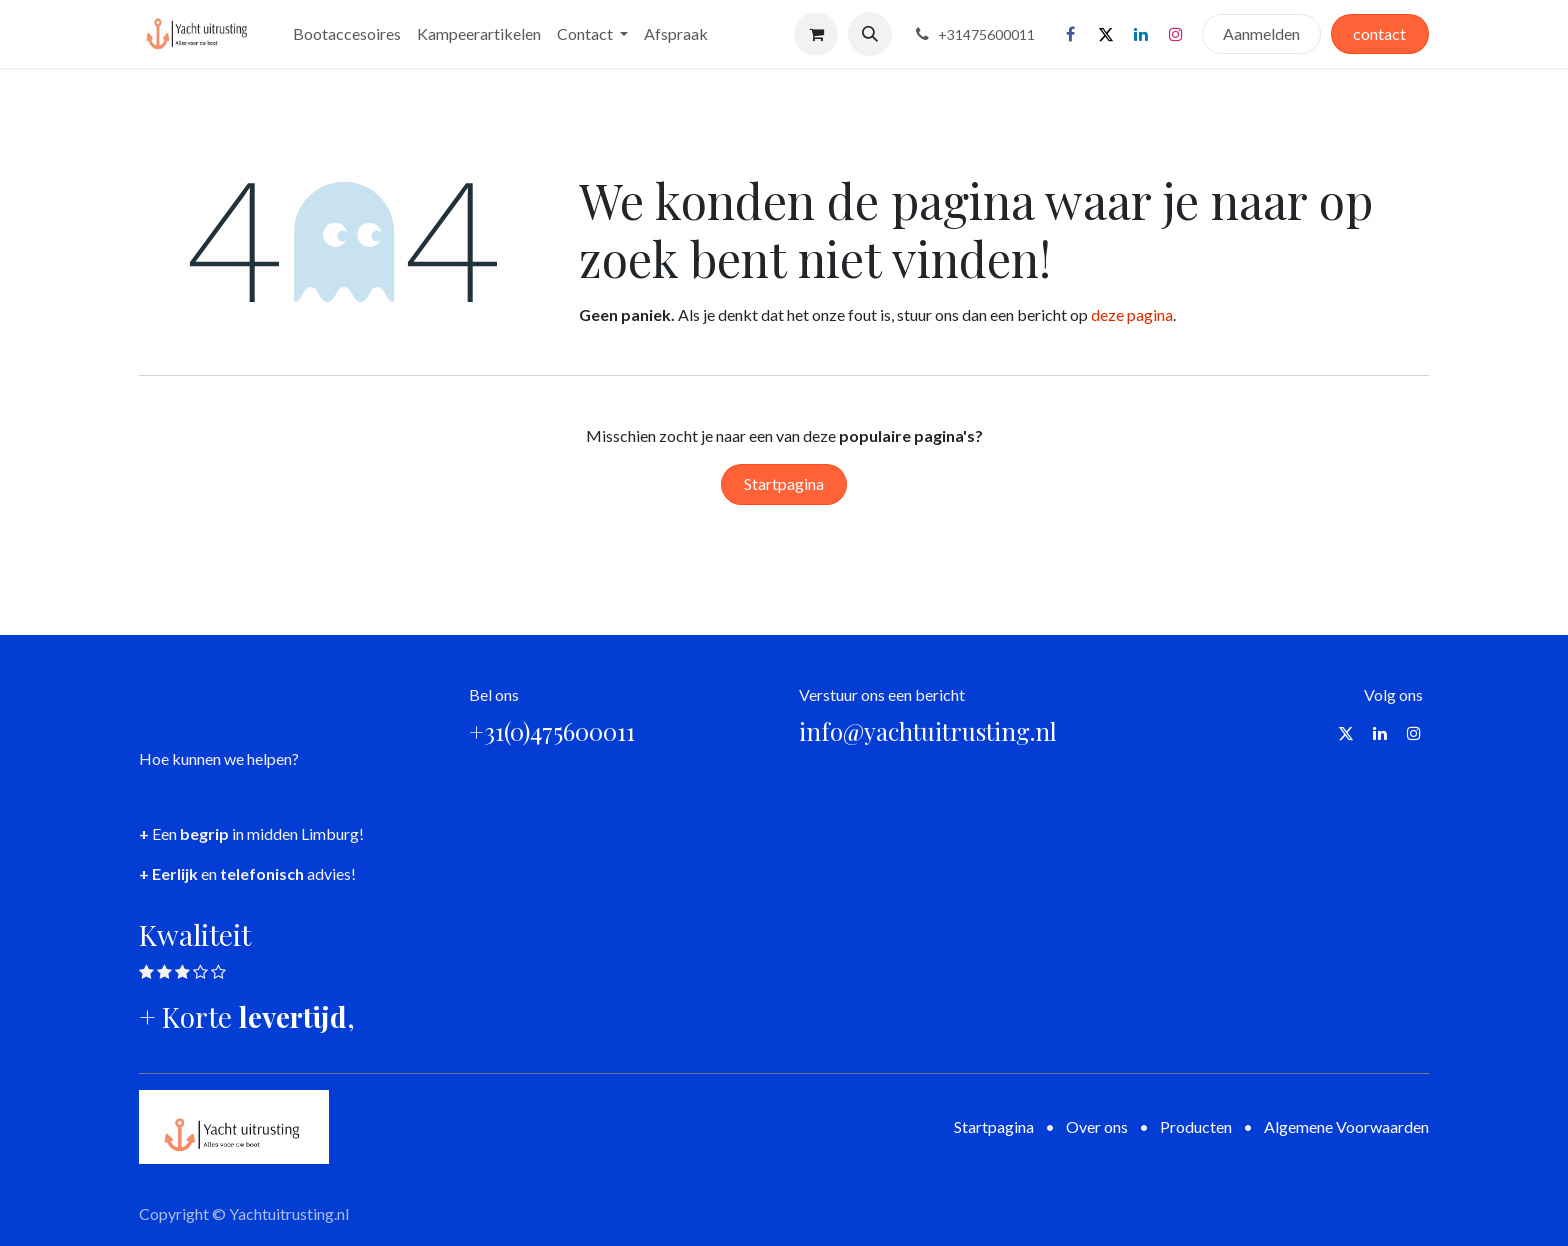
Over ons (1097, 1126)
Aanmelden (1261, 33)
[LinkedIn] (1141, 34)
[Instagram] (1176, 34)
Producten (1196, 1126)
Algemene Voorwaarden (1346, 1126)
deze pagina (1132, 314)
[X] (1106, 34)
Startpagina (784, 483)
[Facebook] (1071, 34)
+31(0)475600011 (552, 731)
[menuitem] (347, 34)
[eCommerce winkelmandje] (816, 34)
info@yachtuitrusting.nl (928, 731)
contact (1379, 33)
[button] (870, 34)
